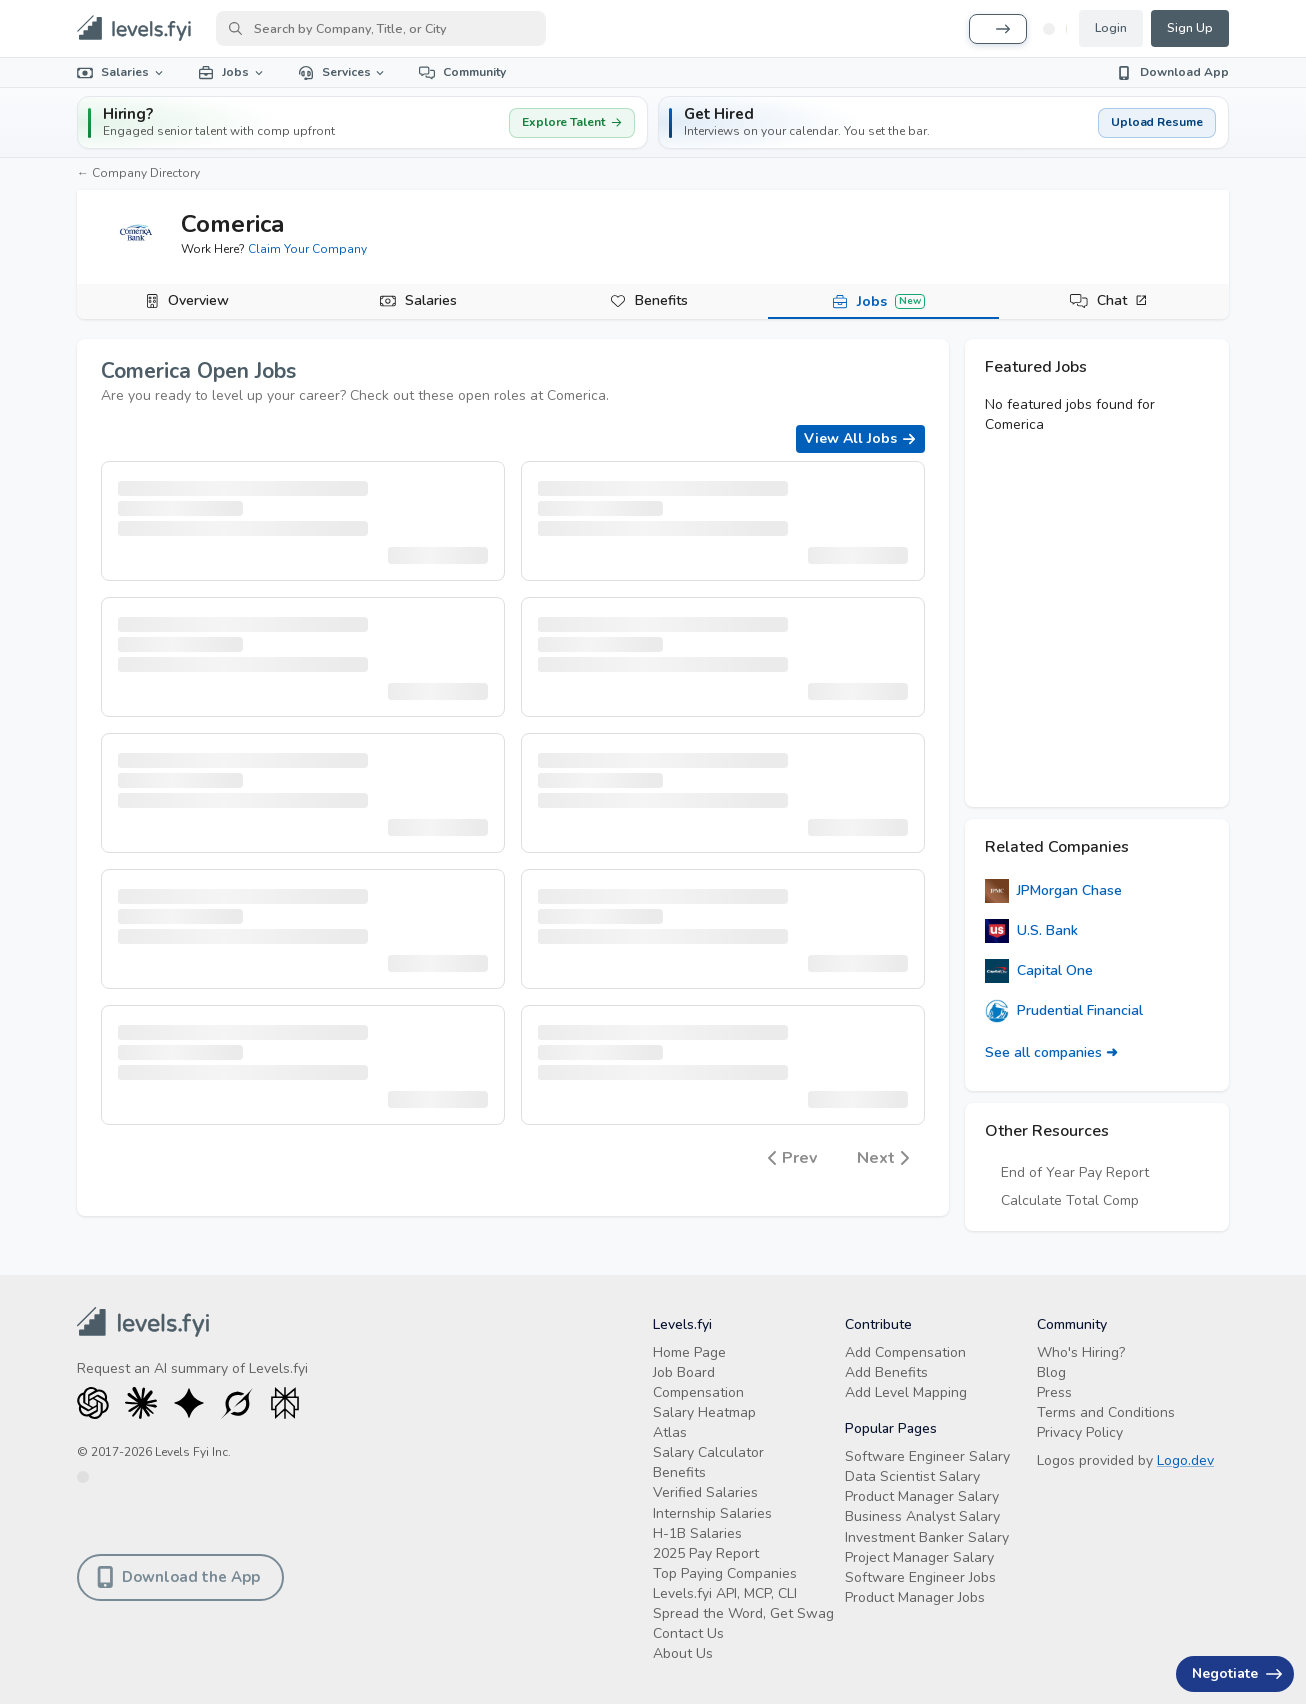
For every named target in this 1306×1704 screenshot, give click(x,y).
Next (883, 1159)
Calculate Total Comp (1070, 1200)
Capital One (1039, 971)
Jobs (232, 72)
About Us (683, 1653)
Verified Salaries (705, 1492)
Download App (1172, 72)
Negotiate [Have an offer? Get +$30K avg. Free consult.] (1237, 1673)
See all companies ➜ (1051, 1052)
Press (1054, 1392)
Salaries (121, 72)
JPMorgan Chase (1053, 891)
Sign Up (1190, 28)
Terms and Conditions (1106, 1412)
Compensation (698, 1392)
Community (462, 72)
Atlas (670, 1432)
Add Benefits (886, 1372)
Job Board (684, 1372)
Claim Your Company (307, 249)
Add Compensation (905, 1352)
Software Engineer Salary (927, 1456)
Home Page (689, 1352)
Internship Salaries (712, 1513)
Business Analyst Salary (922, 1516)
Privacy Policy (1080, 1432)
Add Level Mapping (906, 1392)
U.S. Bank (1031, 931)
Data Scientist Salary (912, 1476)
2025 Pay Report (706, 1553)
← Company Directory (138, 173)
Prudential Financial (1064, 1011)
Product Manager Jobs (915, 1597)
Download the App (178, 1577)
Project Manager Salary (919, 1557)
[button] (943, 122)
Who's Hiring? (1081, 1352)
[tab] (192, 302)
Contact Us (688, 1633)
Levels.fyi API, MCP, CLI (725, 1593)
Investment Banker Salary (927, 1537)
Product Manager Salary (922, 1496)
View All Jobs (860, 438)
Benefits (661, 300)
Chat (1122, 300)
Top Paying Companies (725, 1573)
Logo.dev (1185, 1460)
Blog (1051, 1372)
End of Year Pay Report (1075, 1172)
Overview (198, 300)
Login (1111, 28)
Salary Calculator (708, 1452)
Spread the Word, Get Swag (743, 1613)
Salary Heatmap (704, 1412)
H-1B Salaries (697, 1533)
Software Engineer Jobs (920, 1577)
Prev (792, 1159)
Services (343, 72)
